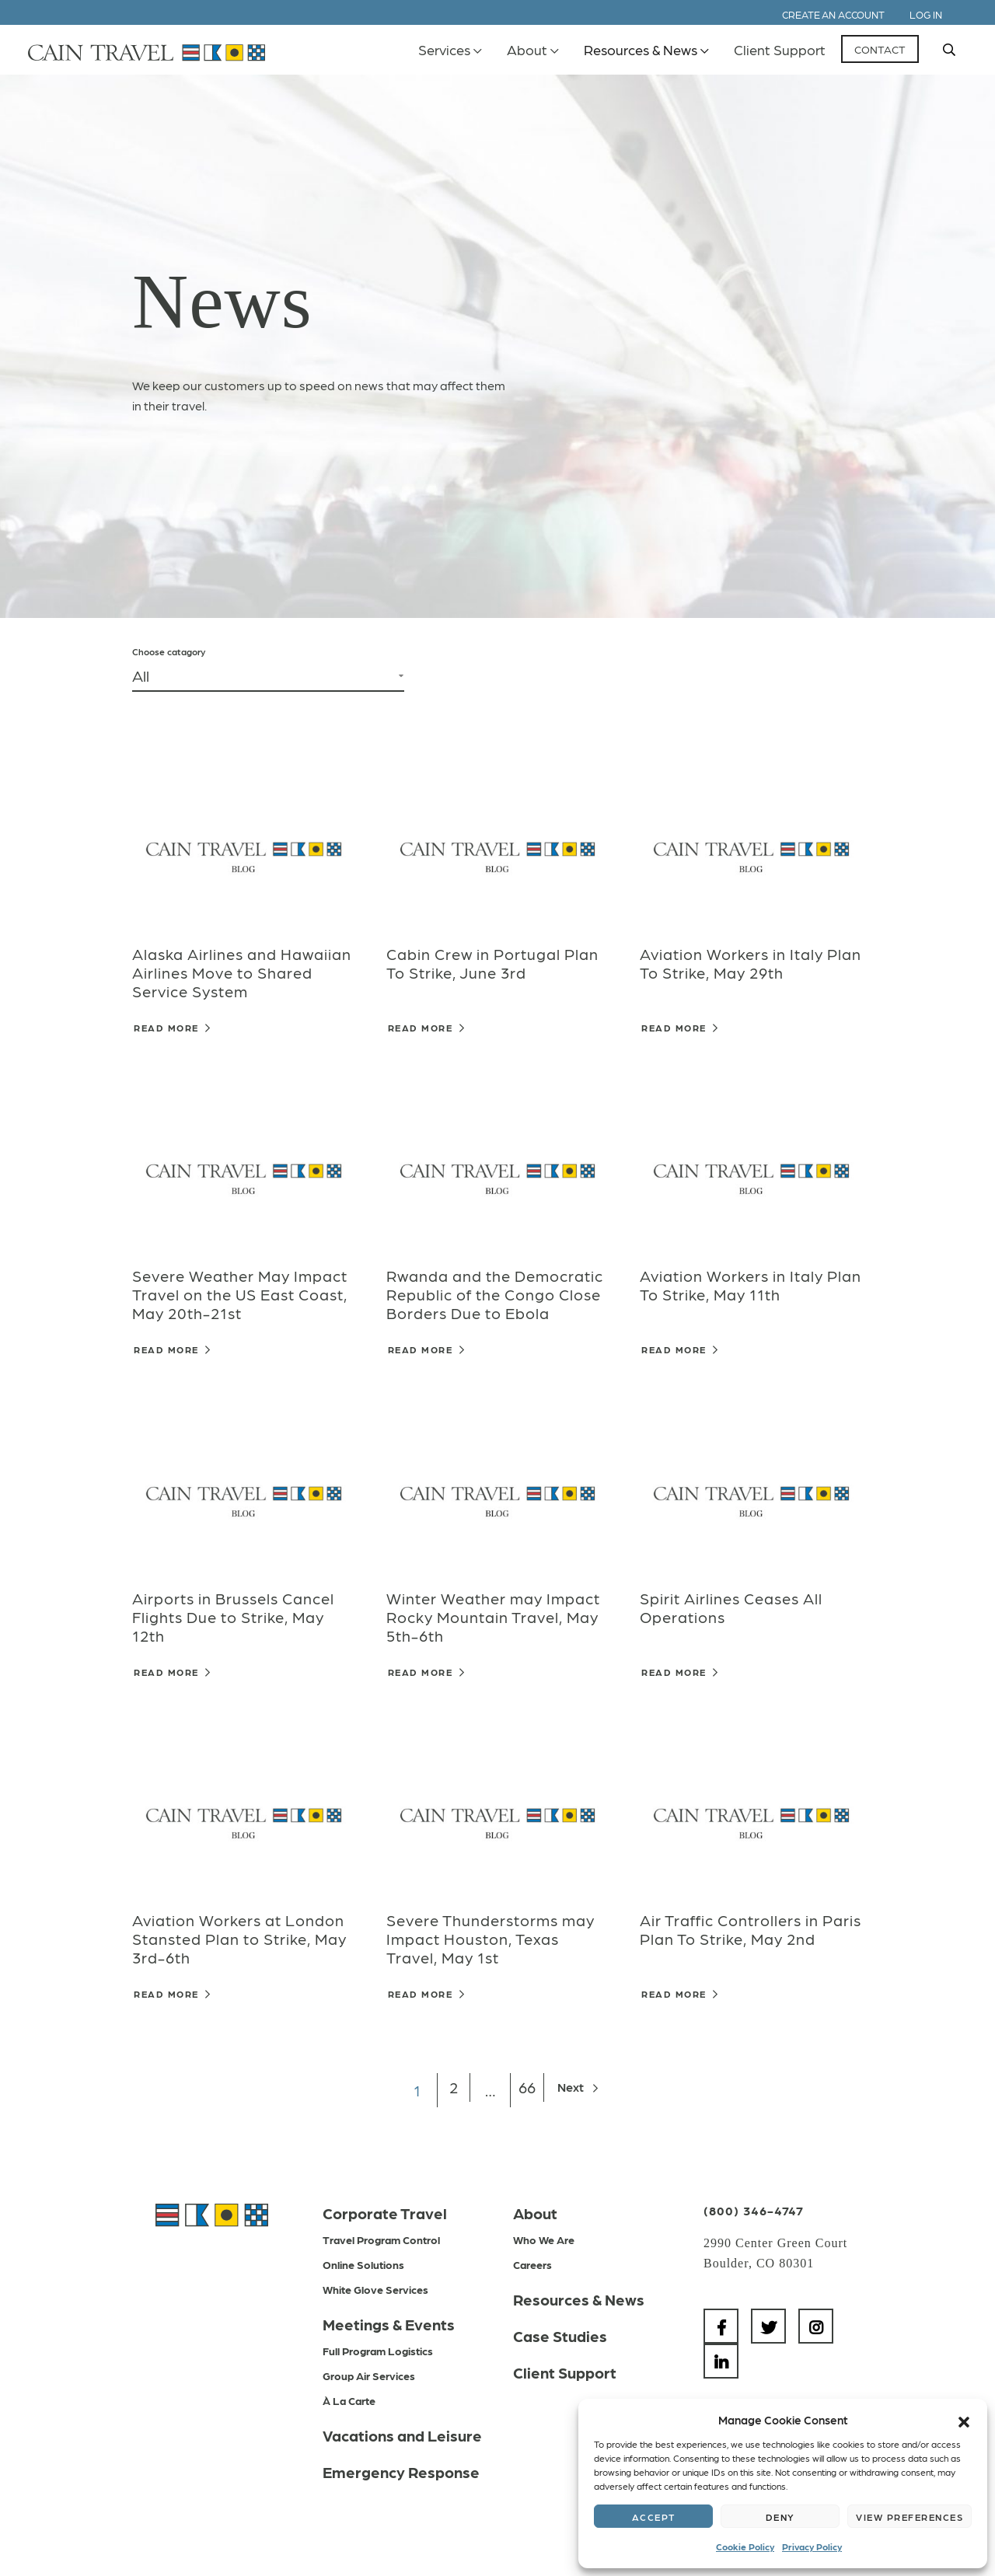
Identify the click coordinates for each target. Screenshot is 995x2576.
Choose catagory (168, 651)
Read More (172, 1027)
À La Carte (349, 2400)
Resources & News (640, 49)
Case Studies (560, 2335)
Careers (532, 2264)
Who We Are (543, 2239)
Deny (780, 2516)
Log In (925, 14)
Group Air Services (369, 2375)
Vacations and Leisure (402, 2435)
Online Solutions (363, 2264)
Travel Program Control (381, 2239)
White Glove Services (375, 2289)
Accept (654, 2516)
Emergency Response (401, 2472)
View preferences (909, 2516)
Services (444, 49)
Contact (880, 49)
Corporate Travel (385, 2213)
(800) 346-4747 (753, 2210)
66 (528, 2090)
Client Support (780, 49)
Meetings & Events (389, 2324)
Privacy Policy (812, 2546)
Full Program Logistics (378, 2350)
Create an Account (833, 14)
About (527, 49)
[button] (964, 2420)
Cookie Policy (745, 2546)
